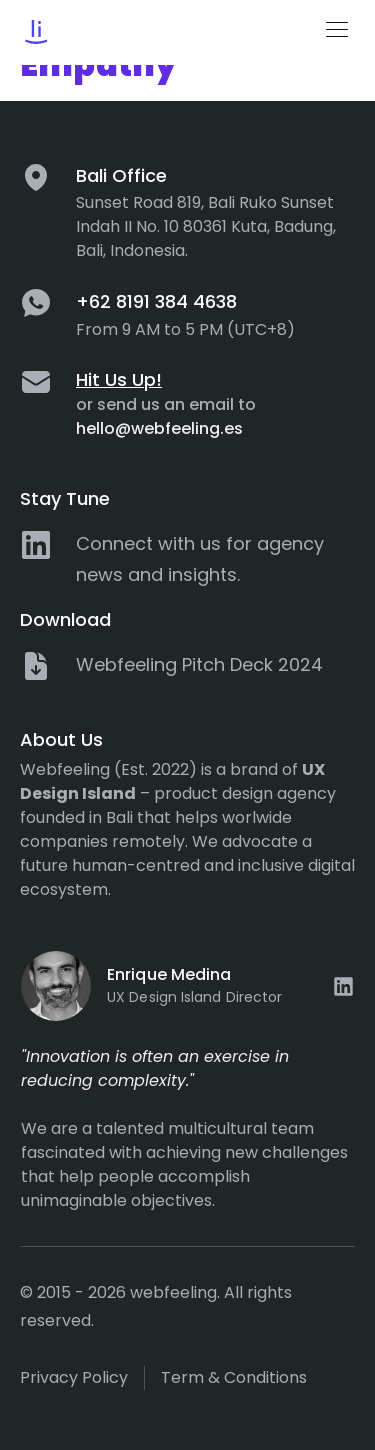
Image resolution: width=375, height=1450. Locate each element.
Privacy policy (74, 1377)
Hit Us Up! (119, 379)
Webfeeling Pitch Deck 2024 (199, 664)
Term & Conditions (234, 1377)
